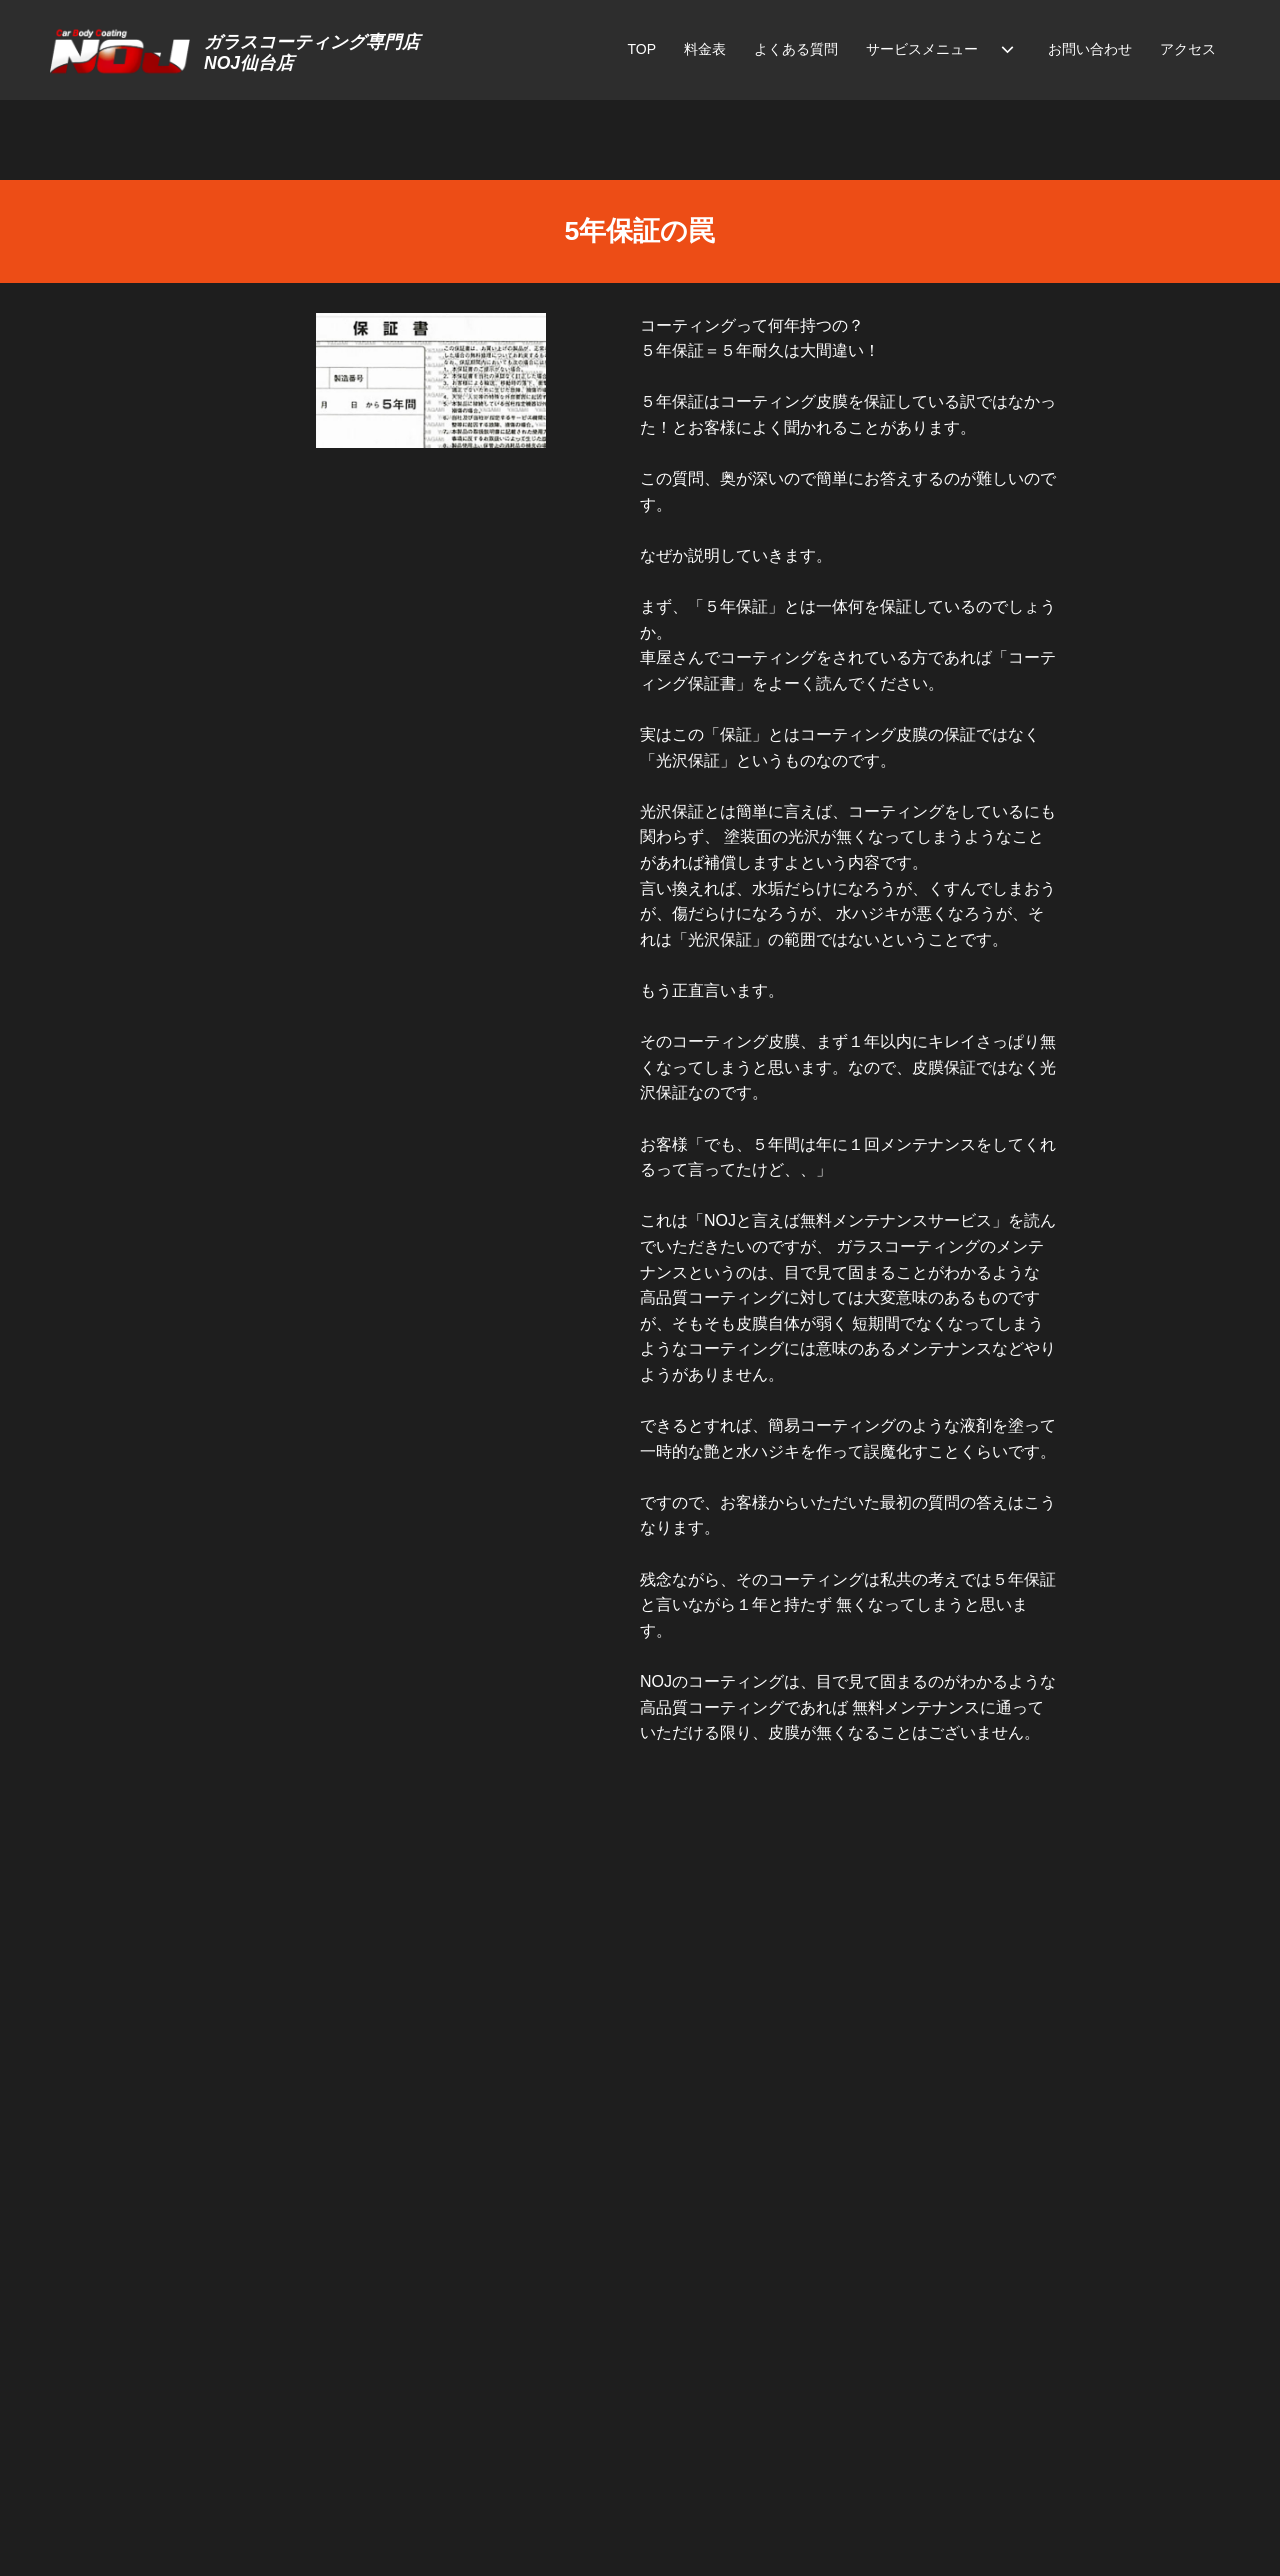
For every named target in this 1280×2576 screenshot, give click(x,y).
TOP (641, 49)
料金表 (705, 49)
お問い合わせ (1090, 49)
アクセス (1188, 49)
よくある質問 (796, 49)
